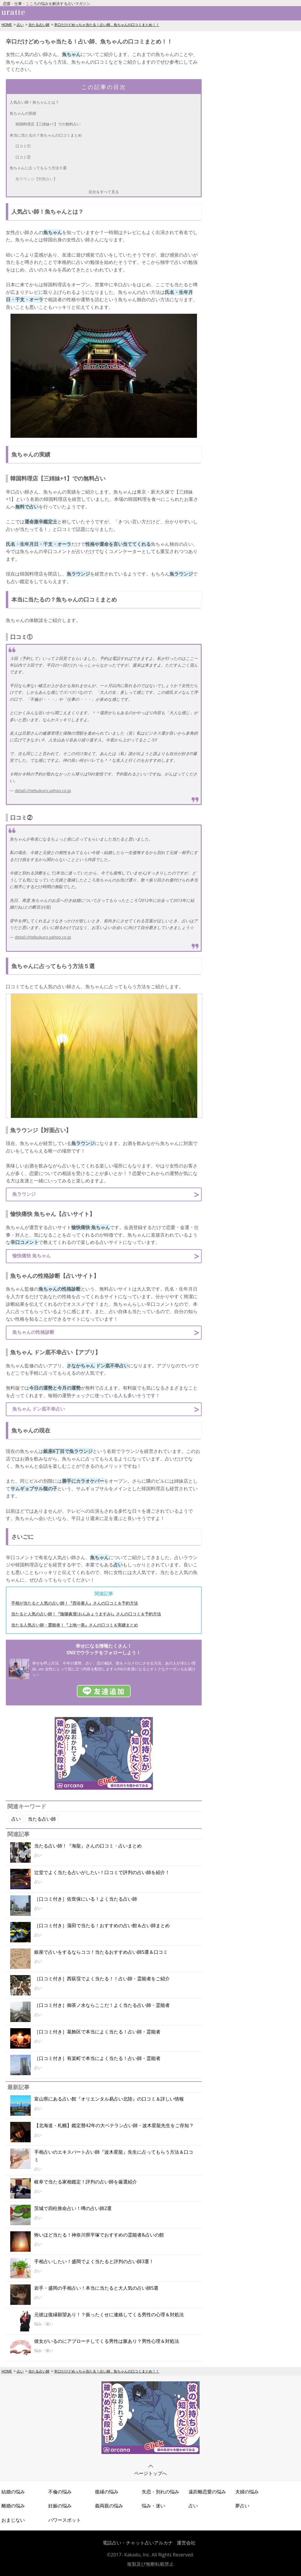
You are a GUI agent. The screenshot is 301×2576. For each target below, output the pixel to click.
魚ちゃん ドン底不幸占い (38, 1409)
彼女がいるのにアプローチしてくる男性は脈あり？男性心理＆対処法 (106, 2341)
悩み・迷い (153, 2505)
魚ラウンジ (24, 1194)
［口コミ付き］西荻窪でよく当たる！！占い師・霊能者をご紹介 (102, 1978)
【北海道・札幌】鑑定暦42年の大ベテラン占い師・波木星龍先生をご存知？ (114, 2125)
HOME (6, 24)
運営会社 (186, 2543)
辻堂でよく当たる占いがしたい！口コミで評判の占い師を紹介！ (102, 1872)
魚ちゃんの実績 (23, 113)
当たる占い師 (38, 24)
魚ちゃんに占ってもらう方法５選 (38, 167)
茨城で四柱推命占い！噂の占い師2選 (73, 2208)
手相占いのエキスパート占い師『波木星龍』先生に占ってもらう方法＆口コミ (113, 2156)
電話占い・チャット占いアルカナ (138, 2543)
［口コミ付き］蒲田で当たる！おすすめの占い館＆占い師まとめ (102, 1925)
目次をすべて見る (104, 191)
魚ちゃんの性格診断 (33, 1332)
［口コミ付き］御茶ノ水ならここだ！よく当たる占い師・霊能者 (102, 2005)
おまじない (13, 2520)
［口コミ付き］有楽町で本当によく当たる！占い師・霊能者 (97, 2058)
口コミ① (23, 146)
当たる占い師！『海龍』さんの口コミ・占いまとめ (88, 1846)
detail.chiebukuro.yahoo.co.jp (43, 790)
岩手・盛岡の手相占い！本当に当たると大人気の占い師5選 (96, 2288)
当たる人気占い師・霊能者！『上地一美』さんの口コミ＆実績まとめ (74, 1625)
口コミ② (23, 157)
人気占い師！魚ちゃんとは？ (34, 102)
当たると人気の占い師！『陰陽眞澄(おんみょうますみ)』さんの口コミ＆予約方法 (86, 1614)
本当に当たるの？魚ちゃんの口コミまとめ (46, 135)
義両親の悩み (109, 2505)
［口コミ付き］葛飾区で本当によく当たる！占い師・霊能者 (97, 2031)
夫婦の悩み (247, 2491)
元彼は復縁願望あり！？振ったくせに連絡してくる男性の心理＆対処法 (109, 2314)
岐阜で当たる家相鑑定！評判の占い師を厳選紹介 (85, 2181)
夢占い (242, 2505)
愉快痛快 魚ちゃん (31, 1255)
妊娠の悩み (60, 2505)
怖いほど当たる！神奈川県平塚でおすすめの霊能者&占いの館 (99, 2235)
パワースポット (64, 2520)
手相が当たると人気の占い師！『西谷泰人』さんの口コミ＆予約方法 (74, 1603)
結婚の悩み (13, 2491)
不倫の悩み (60, 2491)
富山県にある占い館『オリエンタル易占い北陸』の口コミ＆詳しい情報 (109, 2099)
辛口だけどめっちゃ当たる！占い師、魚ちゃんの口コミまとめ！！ (106, 24)
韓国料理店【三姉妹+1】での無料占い (48, 124)
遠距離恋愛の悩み (207, 2491)
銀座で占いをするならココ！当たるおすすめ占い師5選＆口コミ (101, 1952)
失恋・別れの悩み (160, 2491)
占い (20, 24)
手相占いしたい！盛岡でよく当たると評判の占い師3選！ (94, 2261)
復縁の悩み (106, 2491)
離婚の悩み (13, 2505)
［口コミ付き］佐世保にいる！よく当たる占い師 (85, 1899)
